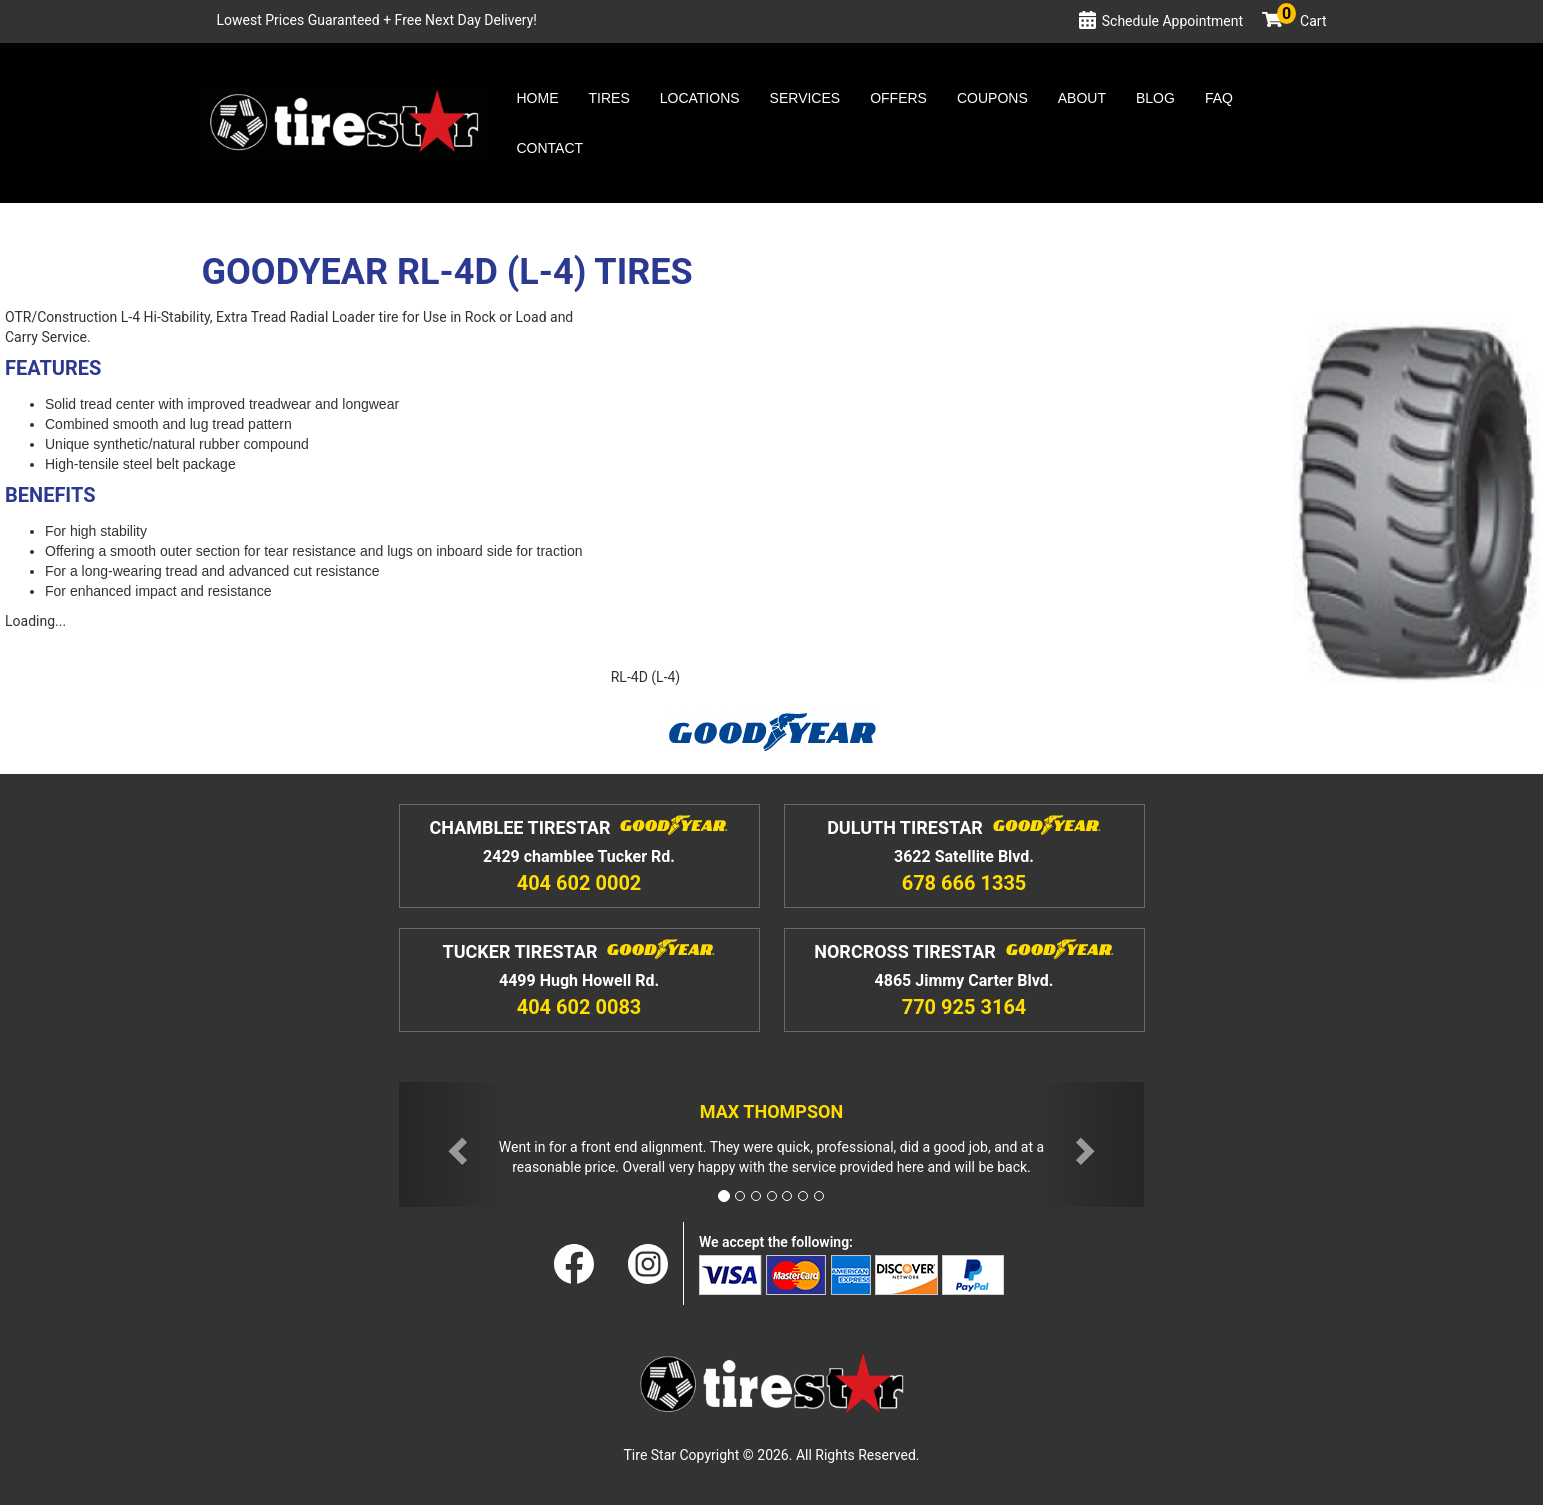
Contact (550, 148)
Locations (700, 98)
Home (538, 98)
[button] (455, 1144)
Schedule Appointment (1172, 21)
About (1082, 98)
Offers (898, 98)
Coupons (992, 98)
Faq (1219, 98)
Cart (1302, 21)
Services (805, 98)
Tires (609, 98)
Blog (1155, 98)
